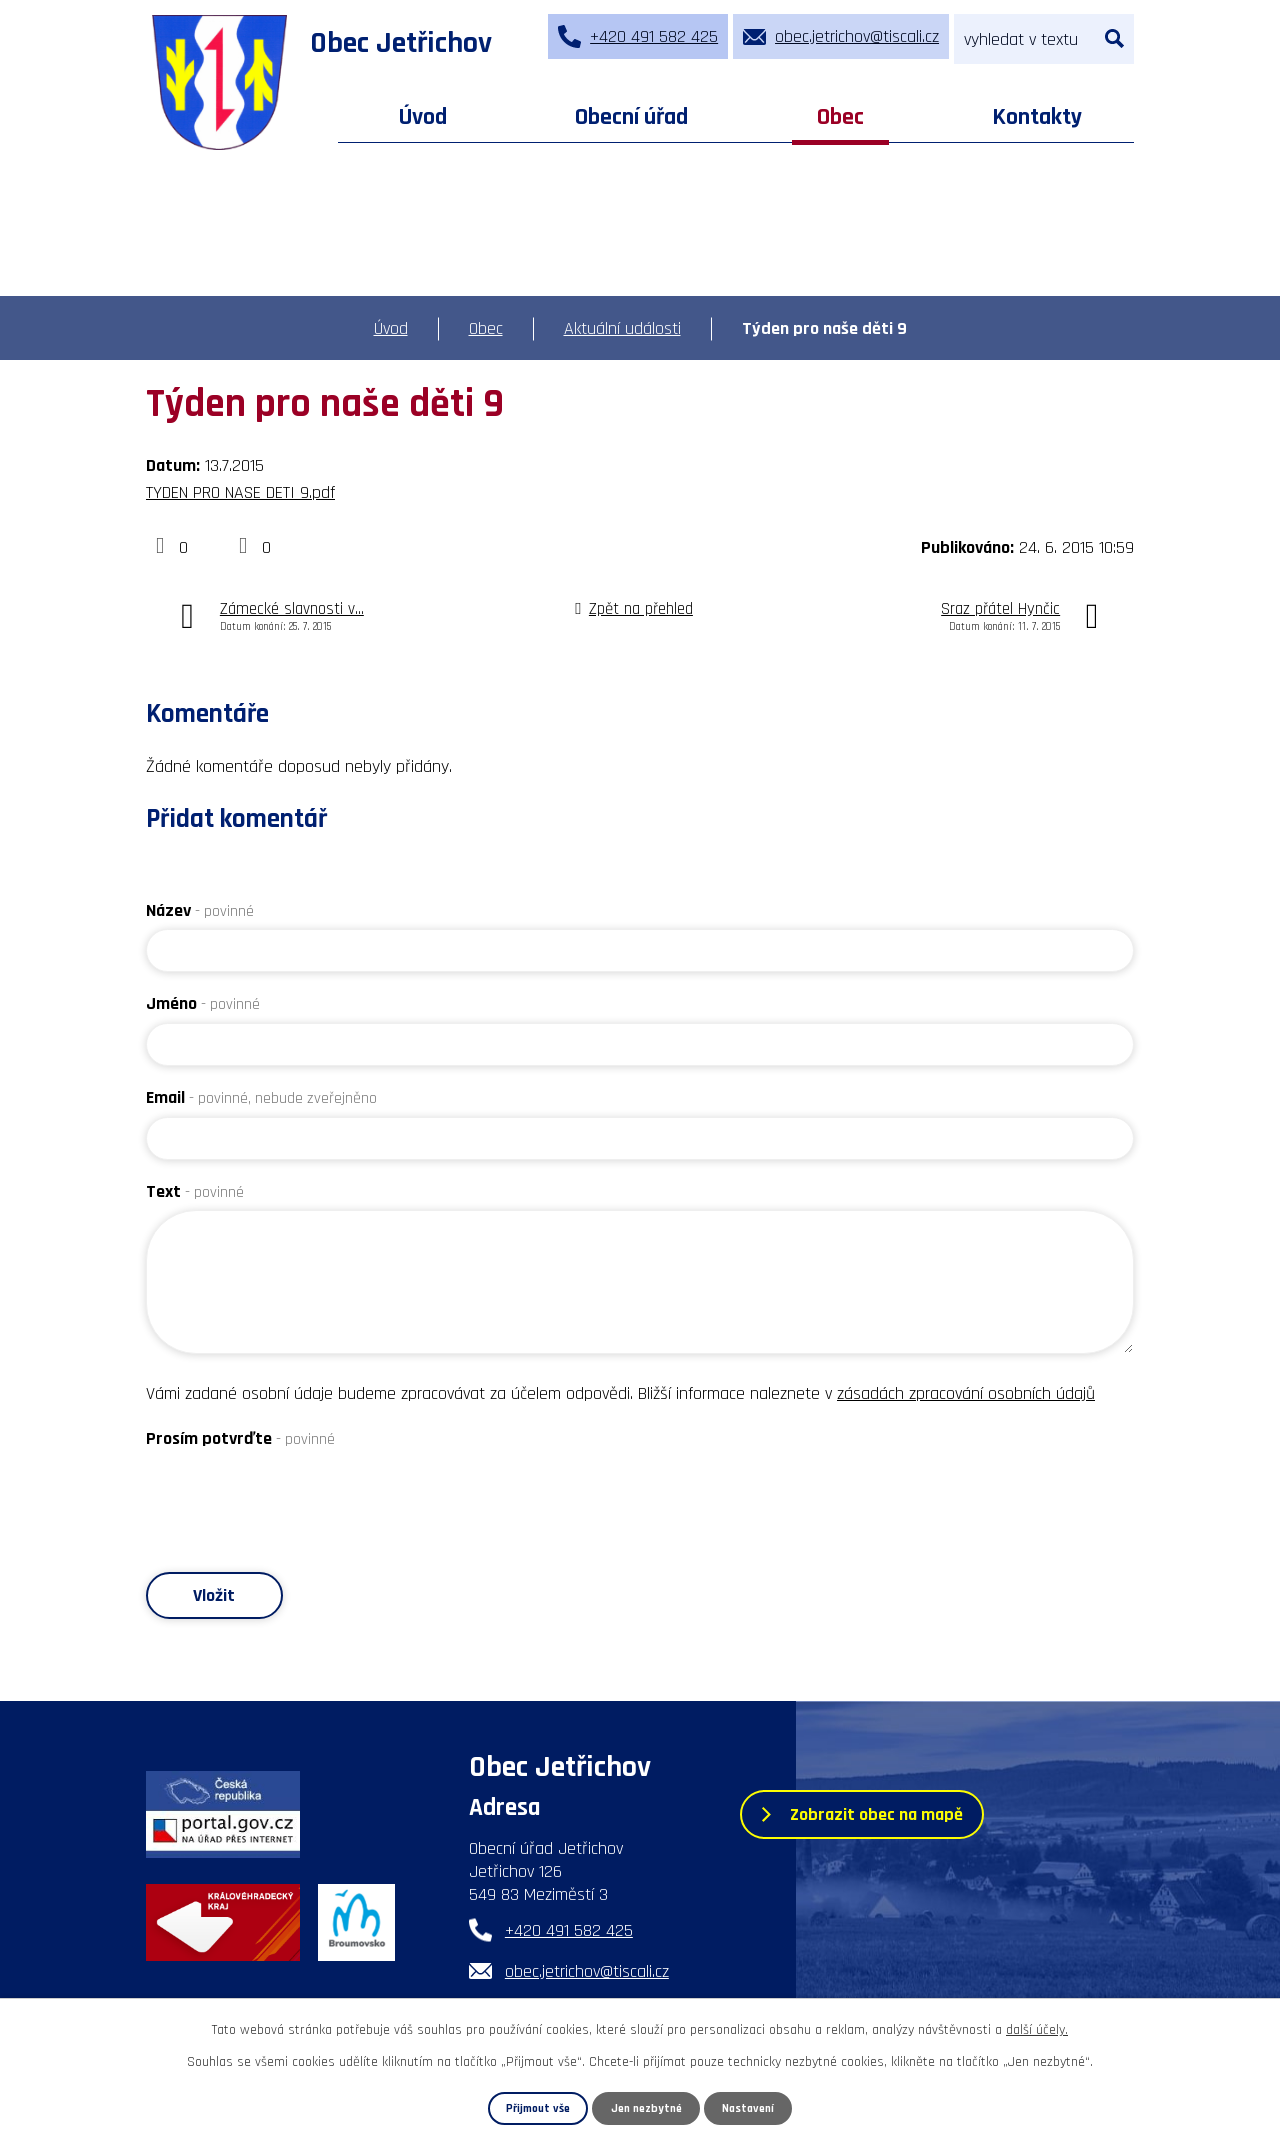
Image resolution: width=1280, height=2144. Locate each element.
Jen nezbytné (647, 2108)
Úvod (423, 117)
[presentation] (298, 1497)
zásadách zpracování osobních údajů (966, 1393)
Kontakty (1037, 117)
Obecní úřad (631, 117)
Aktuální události (622, 328)
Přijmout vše (532, 2108)
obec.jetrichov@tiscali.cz (587, 1973)
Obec (840, 117)
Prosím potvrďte (240, 1438)
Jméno (203, 1003)
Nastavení (754, 2108)
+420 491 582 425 (569, 1932)
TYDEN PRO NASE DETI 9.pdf (240, 492)
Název (200, 910)
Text (195, 1191)
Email (261, 1097)
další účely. (1037, 2029)
